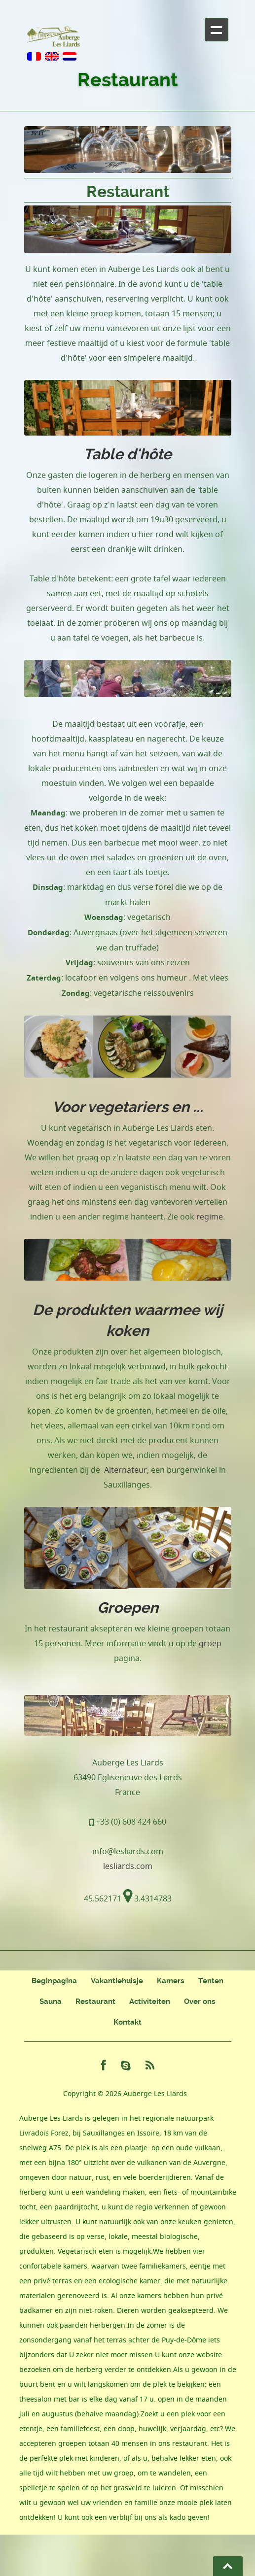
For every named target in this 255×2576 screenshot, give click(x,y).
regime (209, 1216)
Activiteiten (149, 2001)
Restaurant (95, 2001)
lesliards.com (127, 1866)
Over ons (200, 2001)
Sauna (50, 2001)
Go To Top (228, 2566)
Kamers (170, 1980)
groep (210, 1643)
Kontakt (127, 2022)
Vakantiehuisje (117, 1980)
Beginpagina (54, 1980)
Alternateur (125, 1469)
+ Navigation (216, 29)
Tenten (210, 1980)
